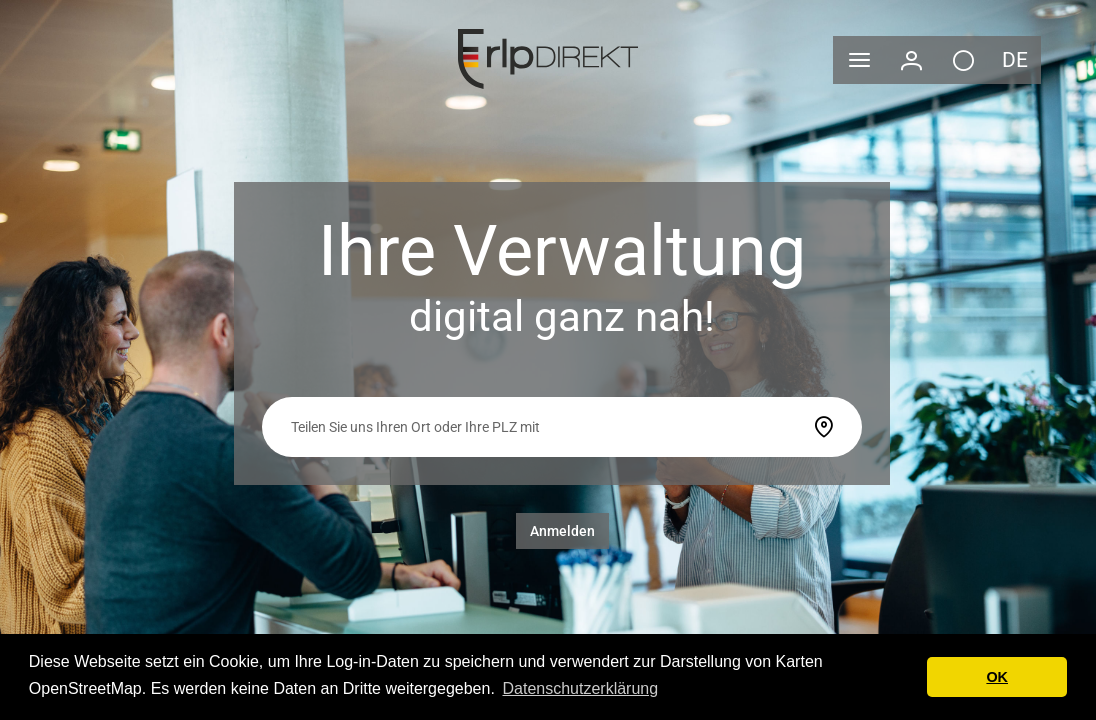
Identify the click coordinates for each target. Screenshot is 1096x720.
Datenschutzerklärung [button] (580, 688)
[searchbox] (544, 427)
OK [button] (997, 677)
